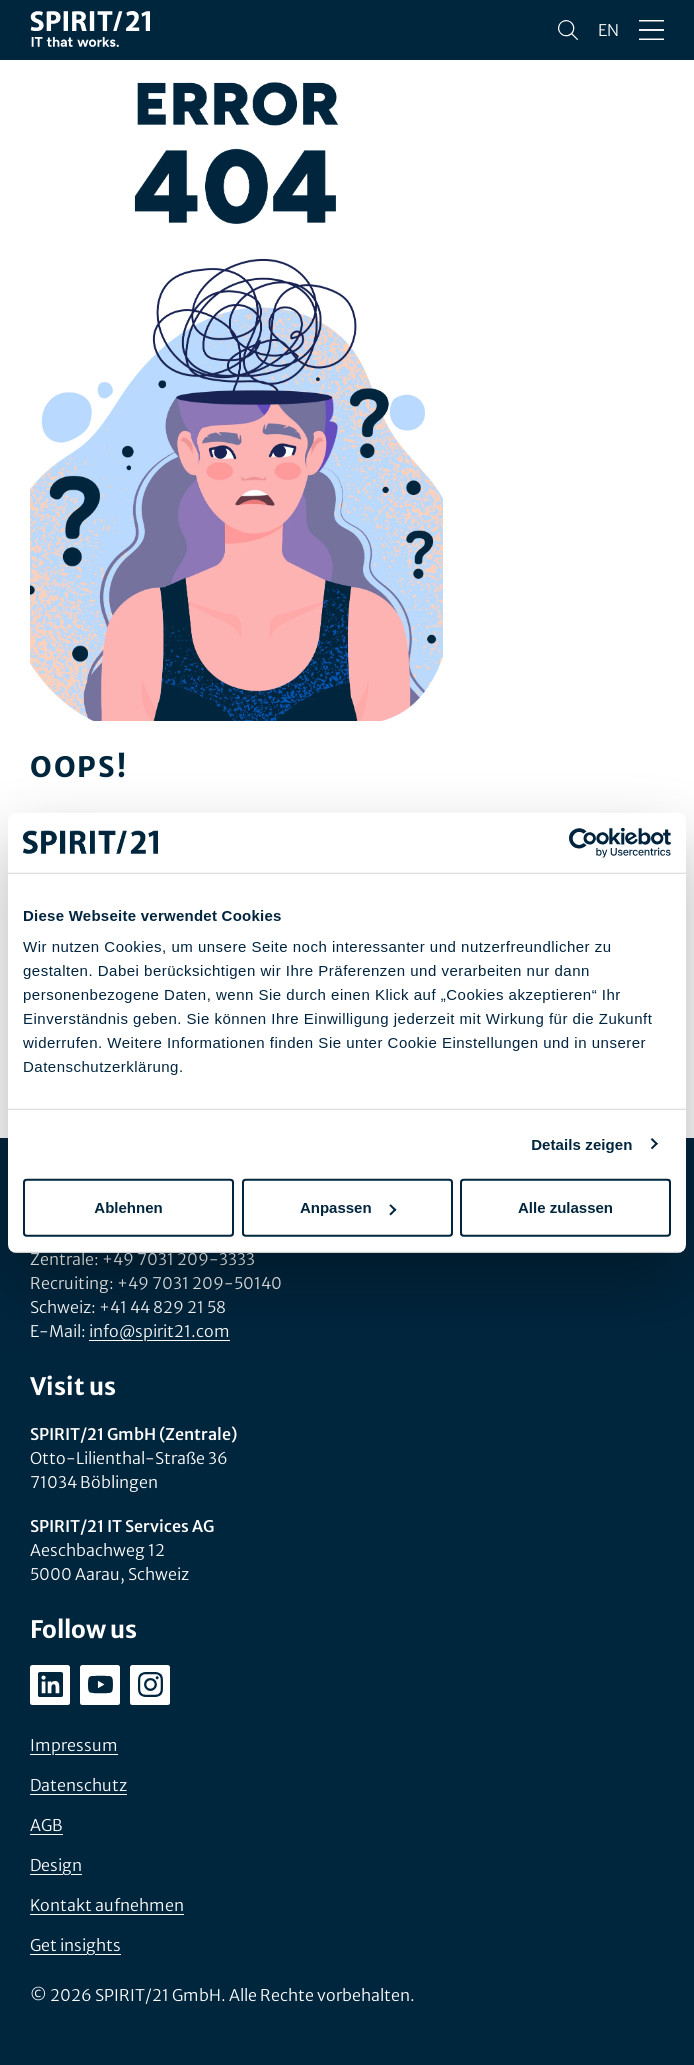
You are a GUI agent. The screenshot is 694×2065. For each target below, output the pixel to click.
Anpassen (348, 1207)
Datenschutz (78, 1785)
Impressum (74, 1745)
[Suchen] (568, 30)
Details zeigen (581, 1143)
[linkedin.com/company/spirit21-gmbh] (50, 1685)
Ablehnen (128, 1207)
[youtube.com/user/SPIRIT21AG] (100, 1685)
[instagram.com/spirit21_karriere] (150, 1685)
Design (56, 1865)
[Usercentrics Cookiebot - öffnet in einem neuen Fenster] (583, 842)
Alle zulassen (565, 1207)
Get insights (75, 1945)
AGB (46, 1825)
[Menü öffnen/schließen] (651, 30)
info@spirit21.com (159, 1331)
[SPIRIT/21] (90, 30)
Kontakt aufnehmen (107, 1905)
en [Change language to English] (608, 30)
